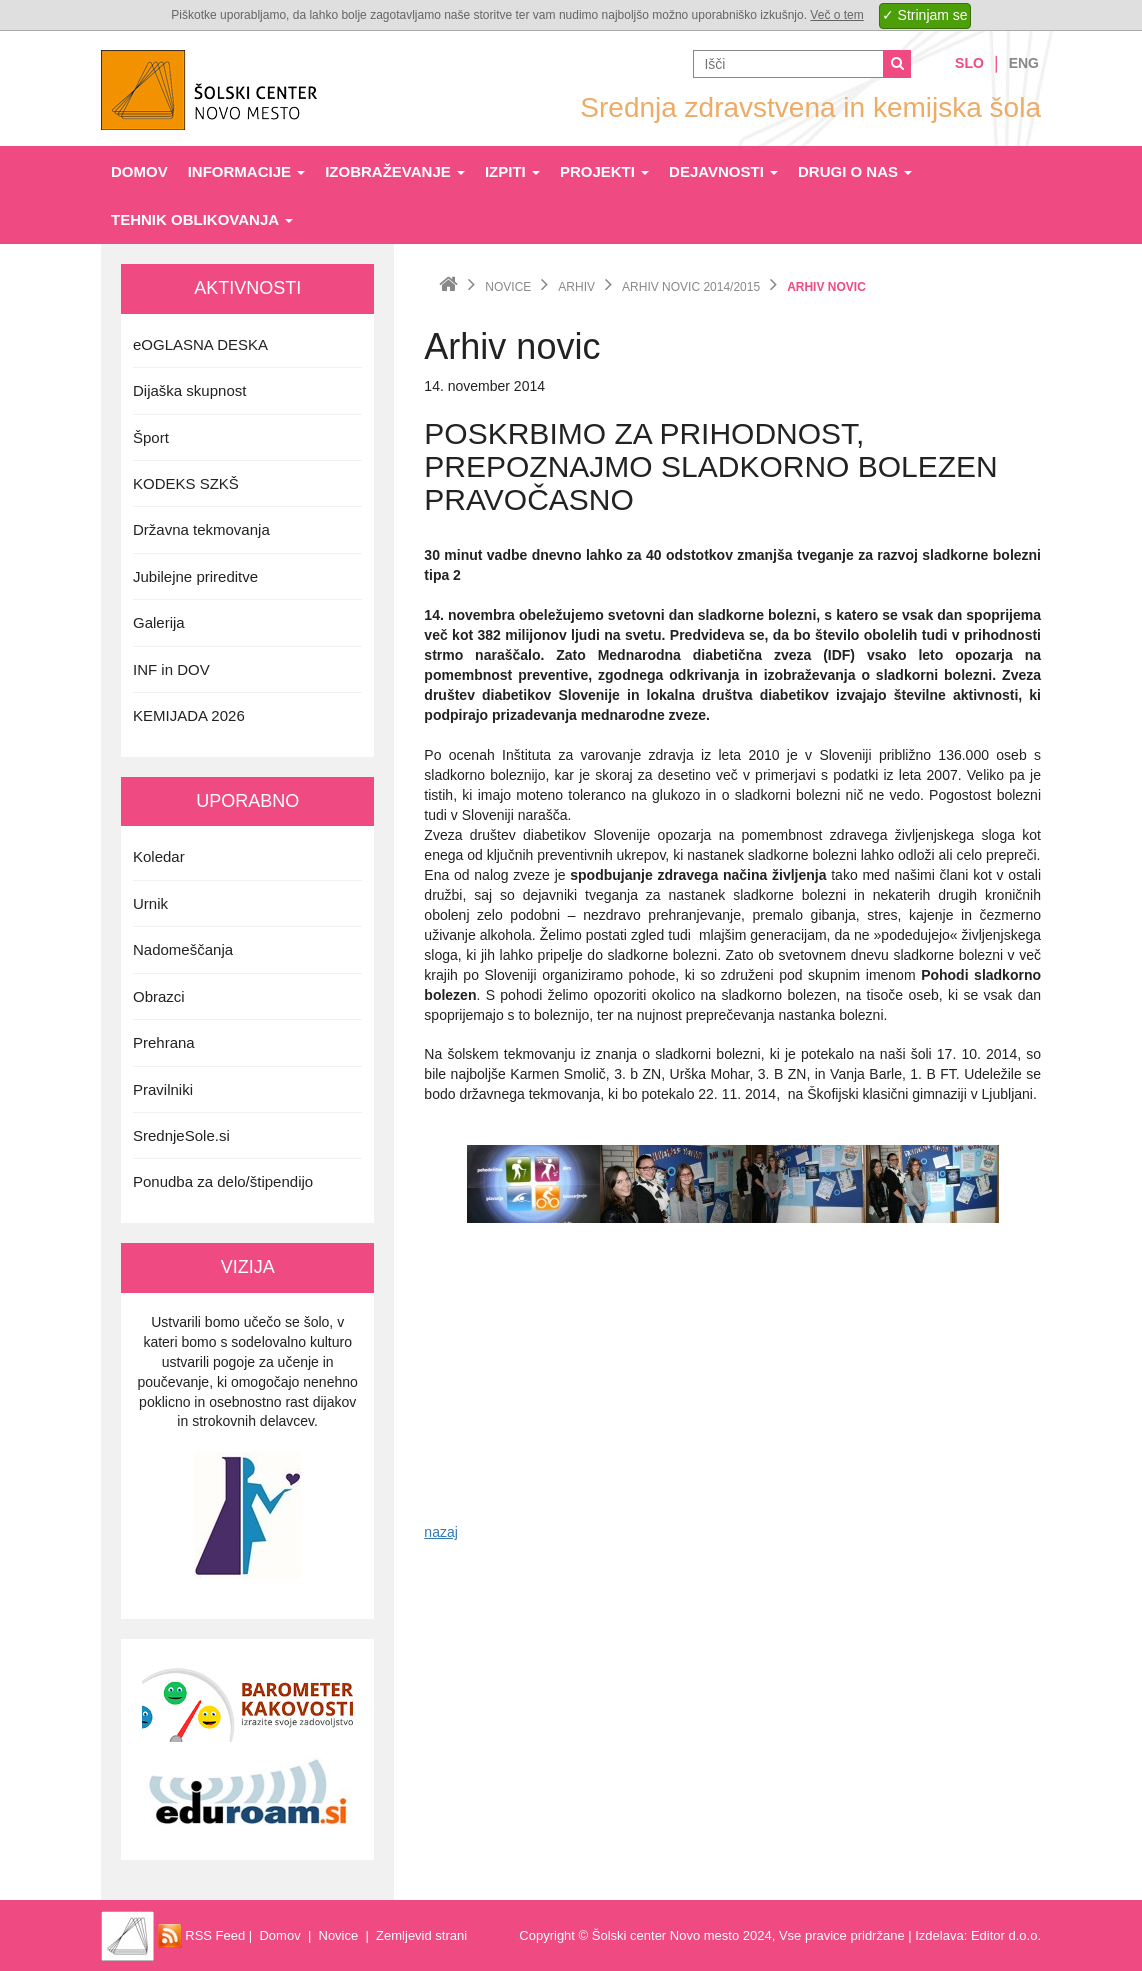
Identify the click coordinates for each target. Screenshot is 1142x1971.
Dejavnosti (723, 171)
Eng (1024, 63)
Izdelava (939, 1935)
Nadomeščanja (183, 949)
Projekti (604, 171)
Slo (969, 63)
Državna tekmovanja (201, 529)
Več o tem (836, 15)
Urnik (150, 903)
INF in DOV (171, 669)
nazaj (440, 1532)
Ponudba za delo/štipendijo (223, 1181)
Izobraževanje (395, 171)
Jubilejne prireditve (195, 576)
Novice (508, 287)
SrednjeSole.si (181, 1135)
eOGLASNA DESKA (200, 344)
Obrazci (159, 996)
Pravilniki (163, 1089)
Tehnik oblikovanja (202, 219)
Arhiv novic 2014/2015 (691, 287)
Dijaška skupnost (189, 390)
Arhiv (576, 287)
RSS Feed (202, 1935)
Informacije (247, 171)
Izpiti (512, 171)
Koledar (159, 856)
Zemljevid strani (421, 1935)
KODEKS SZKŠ (186, 483)
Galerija (159, 622)
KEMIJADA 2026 (189, 715)
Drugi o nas (855, 171)
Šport (151, 437)
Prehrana (164, 1042)
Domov (139, 171)
